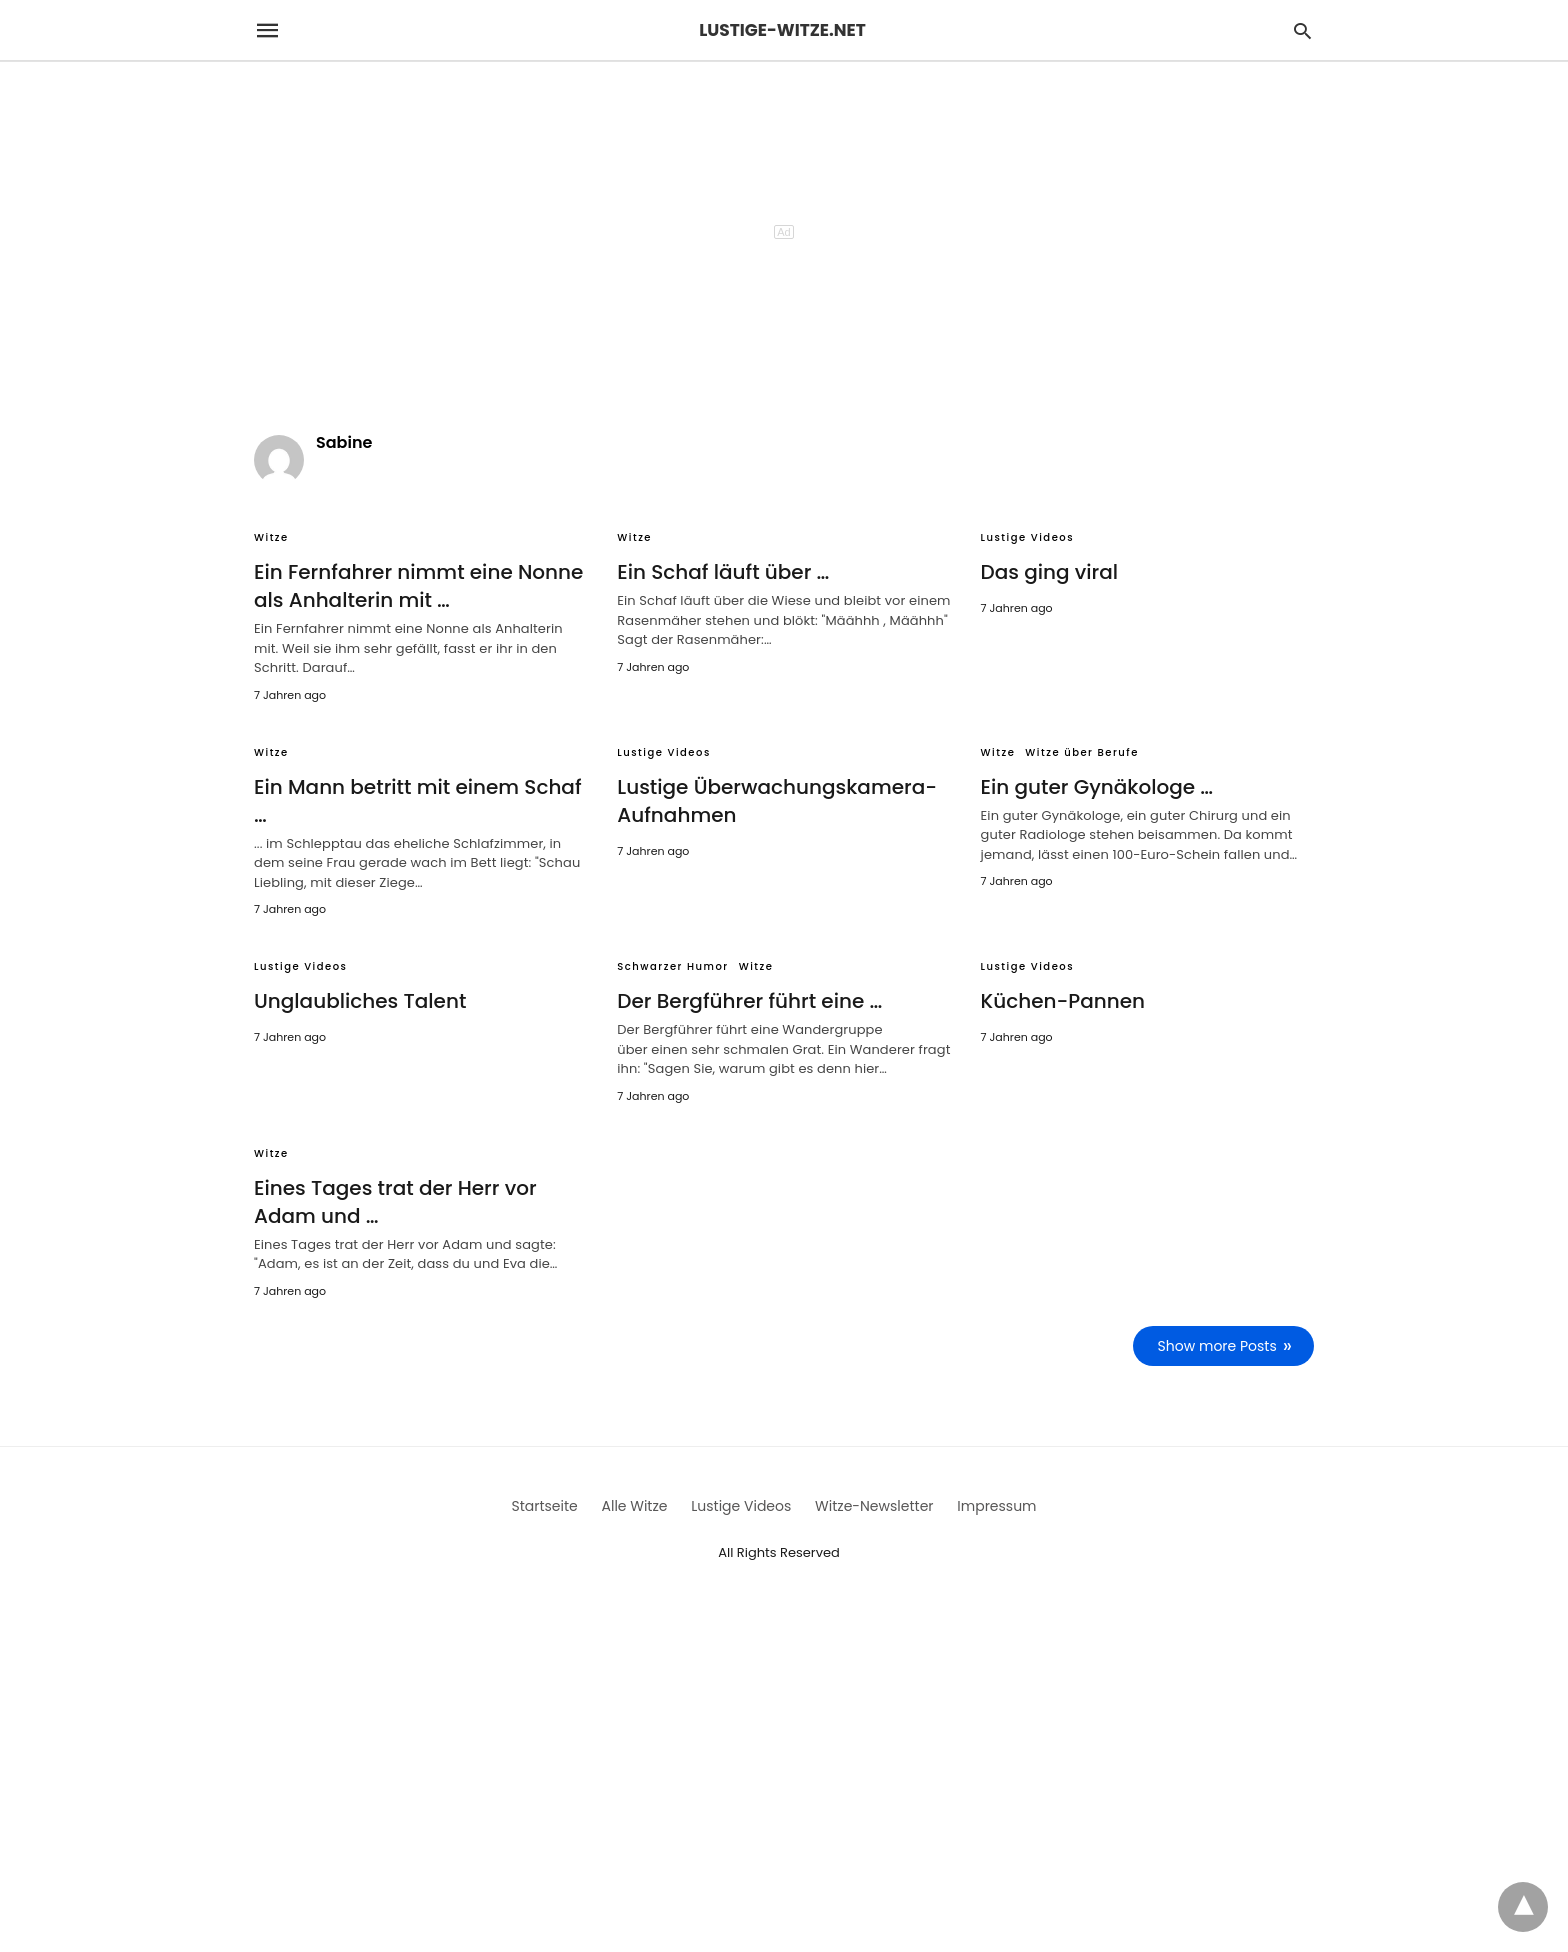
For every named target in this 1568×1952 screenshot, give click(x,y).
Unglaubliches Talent (360, 1001)
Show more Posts (1217, 1346)
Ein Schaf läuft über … (723, 572)
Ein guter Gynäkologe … (1097, 787)
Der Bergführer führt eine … (749, 1001)
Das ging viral (1050, 572)
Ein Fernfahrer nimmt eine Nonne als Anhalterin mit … (418, 586)
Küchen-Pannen (1063, 1001)
